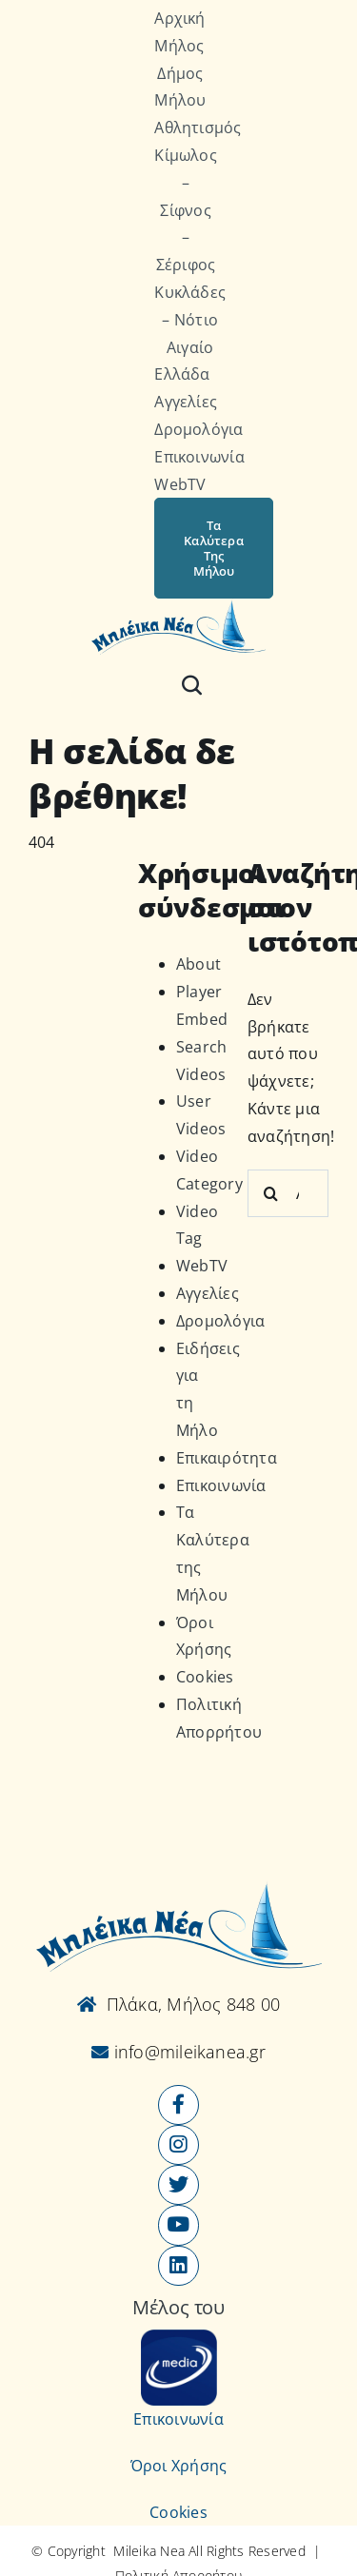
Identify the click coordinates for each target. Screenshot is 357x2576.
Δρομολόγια (220, 1320)
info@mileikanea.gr (187, 2051)
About (198, 964)
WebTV (202, 1265)
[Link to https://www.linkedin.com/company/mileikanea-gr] (178, 2266)
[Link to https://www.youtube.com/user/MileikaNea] (178, 2225)
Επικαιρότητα (226, 1457)
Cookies (205, 1676)
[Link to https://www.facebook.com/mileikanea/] (178, 2105)
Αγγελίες (207, 1293)
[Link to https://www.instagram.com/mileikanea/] (178, 2145)
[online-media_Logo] (179, 2337)
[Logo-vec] (178, 606)
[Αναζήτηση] (192, 685)
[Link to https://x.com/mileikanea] (178, 2185)
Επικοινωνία (221, 1485)
